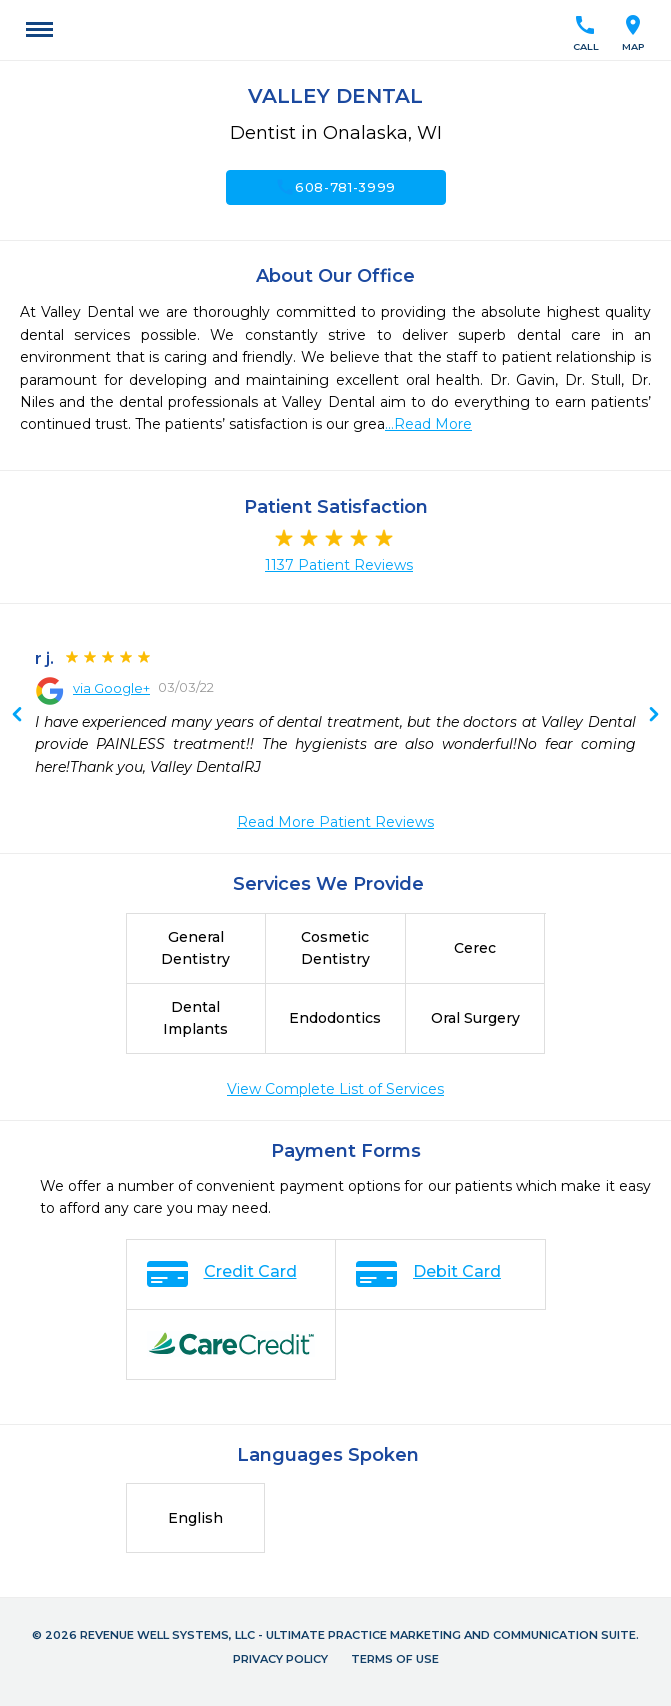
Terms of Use (395, 1659)
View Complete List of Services (335, 1089)
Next (17, 716)
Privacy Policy (280, 1659)
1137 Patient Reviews (339, 565)
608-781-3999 (335, 187)
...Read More (428, 424)
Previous (654, 716)
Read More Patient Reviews (335, 822)
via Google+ (111, 688)
